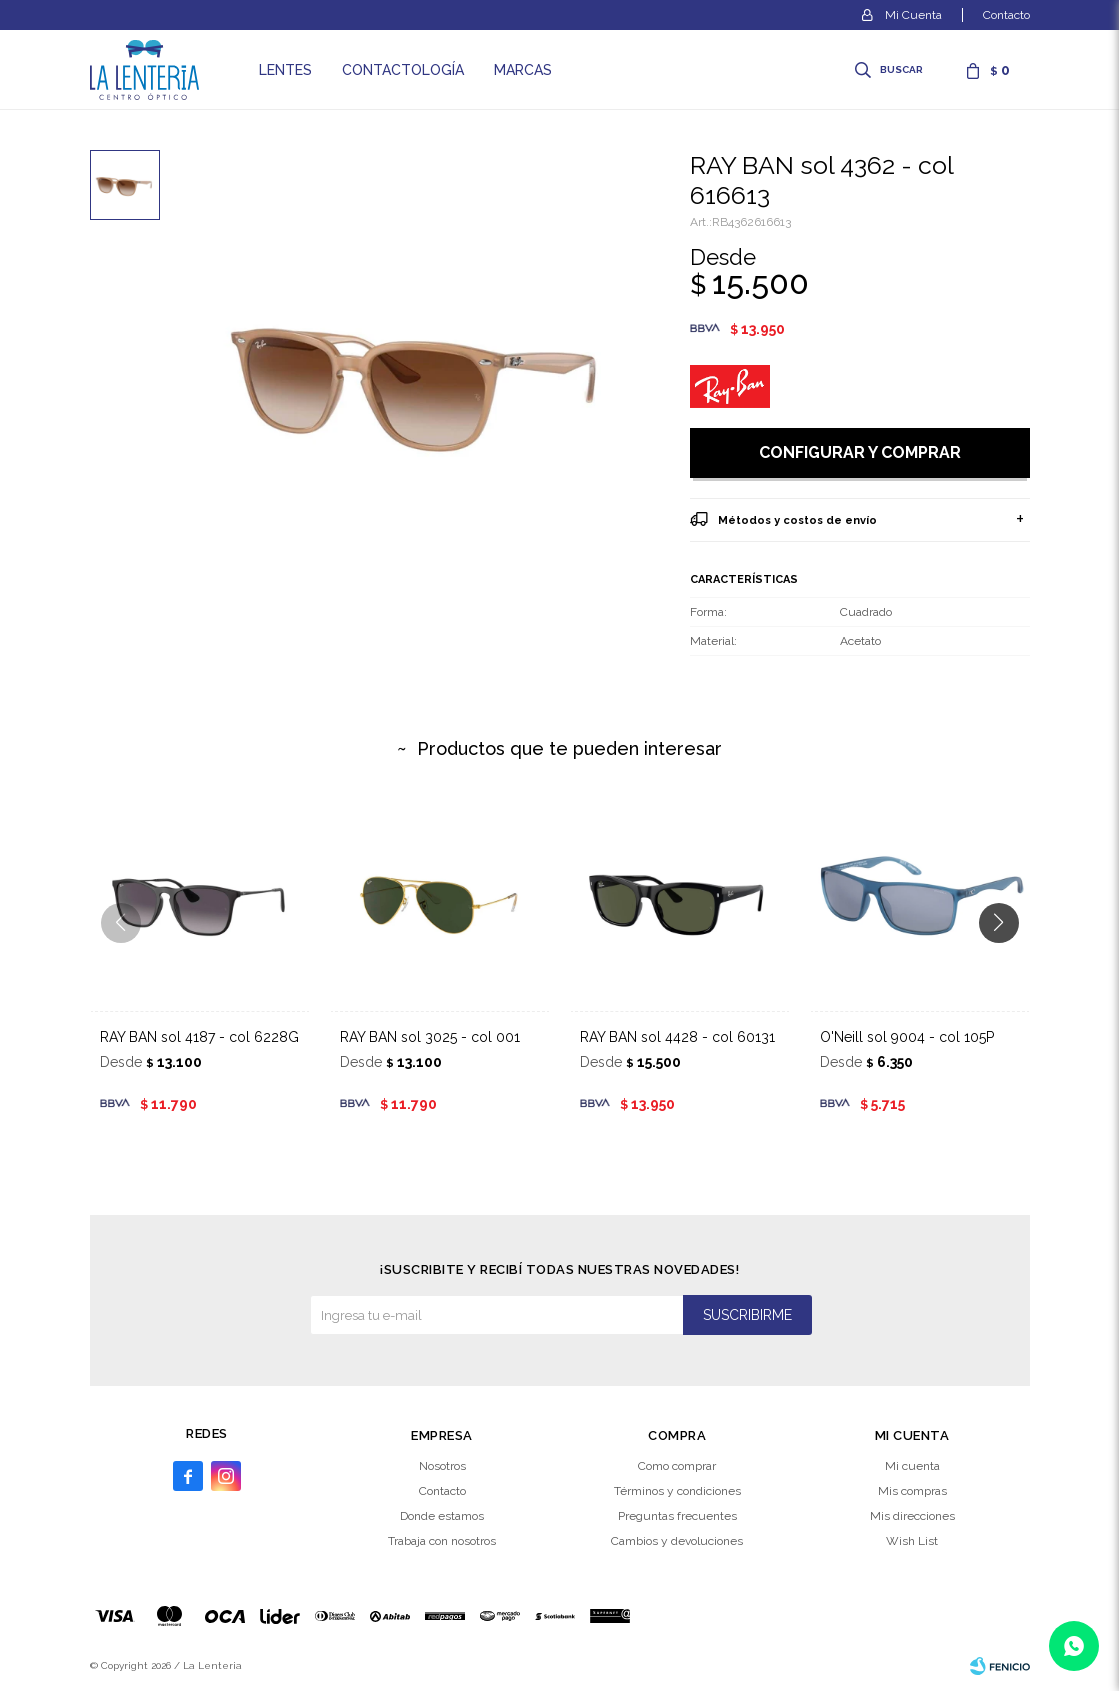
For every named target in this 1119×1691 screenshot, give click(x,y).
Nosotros (442, 1466)
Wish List (912, 1541)
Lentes (285, 70)
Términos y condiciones (677, 1491)
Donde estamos (442, 1516)
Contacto (1006, 15)
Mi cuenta (912, 1466)
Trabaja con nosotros (442, 1541)
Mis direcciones (912, 1516)
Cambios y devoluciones (677, 1541)
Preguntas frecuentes (677, 1516)
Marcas (523, 70)
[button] (1006, 963)
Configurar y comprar (860, 452)
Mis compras (912, 1491)
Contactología (403, 70)
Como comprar (677, 1466)
